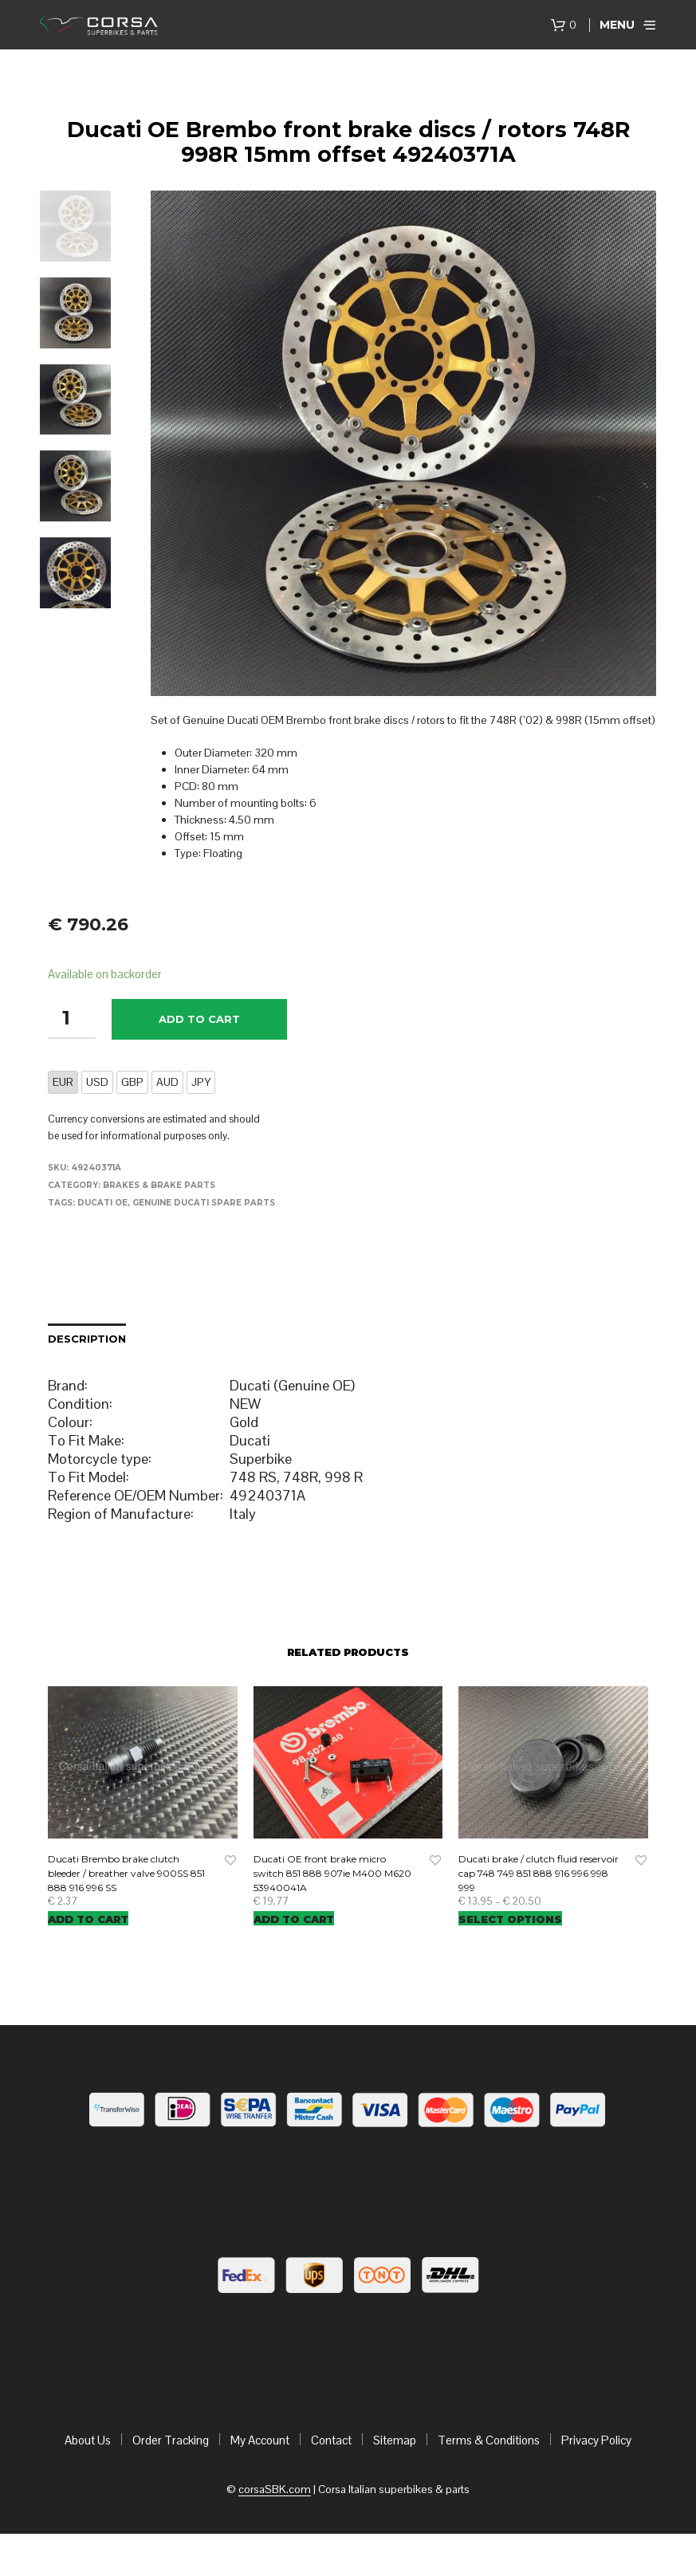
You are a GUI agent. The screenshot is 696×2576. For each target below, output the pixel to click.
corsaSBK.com (274, 2490)
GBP (132, 1082)
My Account (259, 2440)
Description (87, 1338)
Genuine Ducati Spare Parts (203, 1203)
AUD (167, 1082)
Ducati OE (102, 1203)
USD (97, 1082)
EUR (63, 1082)
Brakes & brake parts (159, 1185)
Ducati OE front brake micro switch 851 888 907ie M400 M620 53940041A (332, 1873)
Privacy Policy (596, 2440)
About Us (88, 2440)
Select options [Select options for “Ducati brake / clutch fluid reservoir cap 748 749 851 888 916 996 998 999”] (510, 1919)
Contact (331, 2440)
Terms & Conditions (489, 2440)
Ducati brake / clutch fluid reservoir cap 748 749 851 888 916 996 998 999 (538, 1873)
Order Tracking (170, 2440)
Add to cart (199, 1019)
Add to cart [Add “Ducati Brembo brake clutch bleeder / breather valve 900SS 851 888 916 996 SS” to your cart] (88, 1919)
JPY (200, 1082)
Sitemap (394, 2440)
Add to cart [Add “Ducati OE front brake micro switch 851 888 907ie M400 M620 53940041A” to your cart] (294, 1919)
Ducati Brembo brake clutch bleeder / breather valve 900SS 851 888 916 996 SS (126, 1873)
